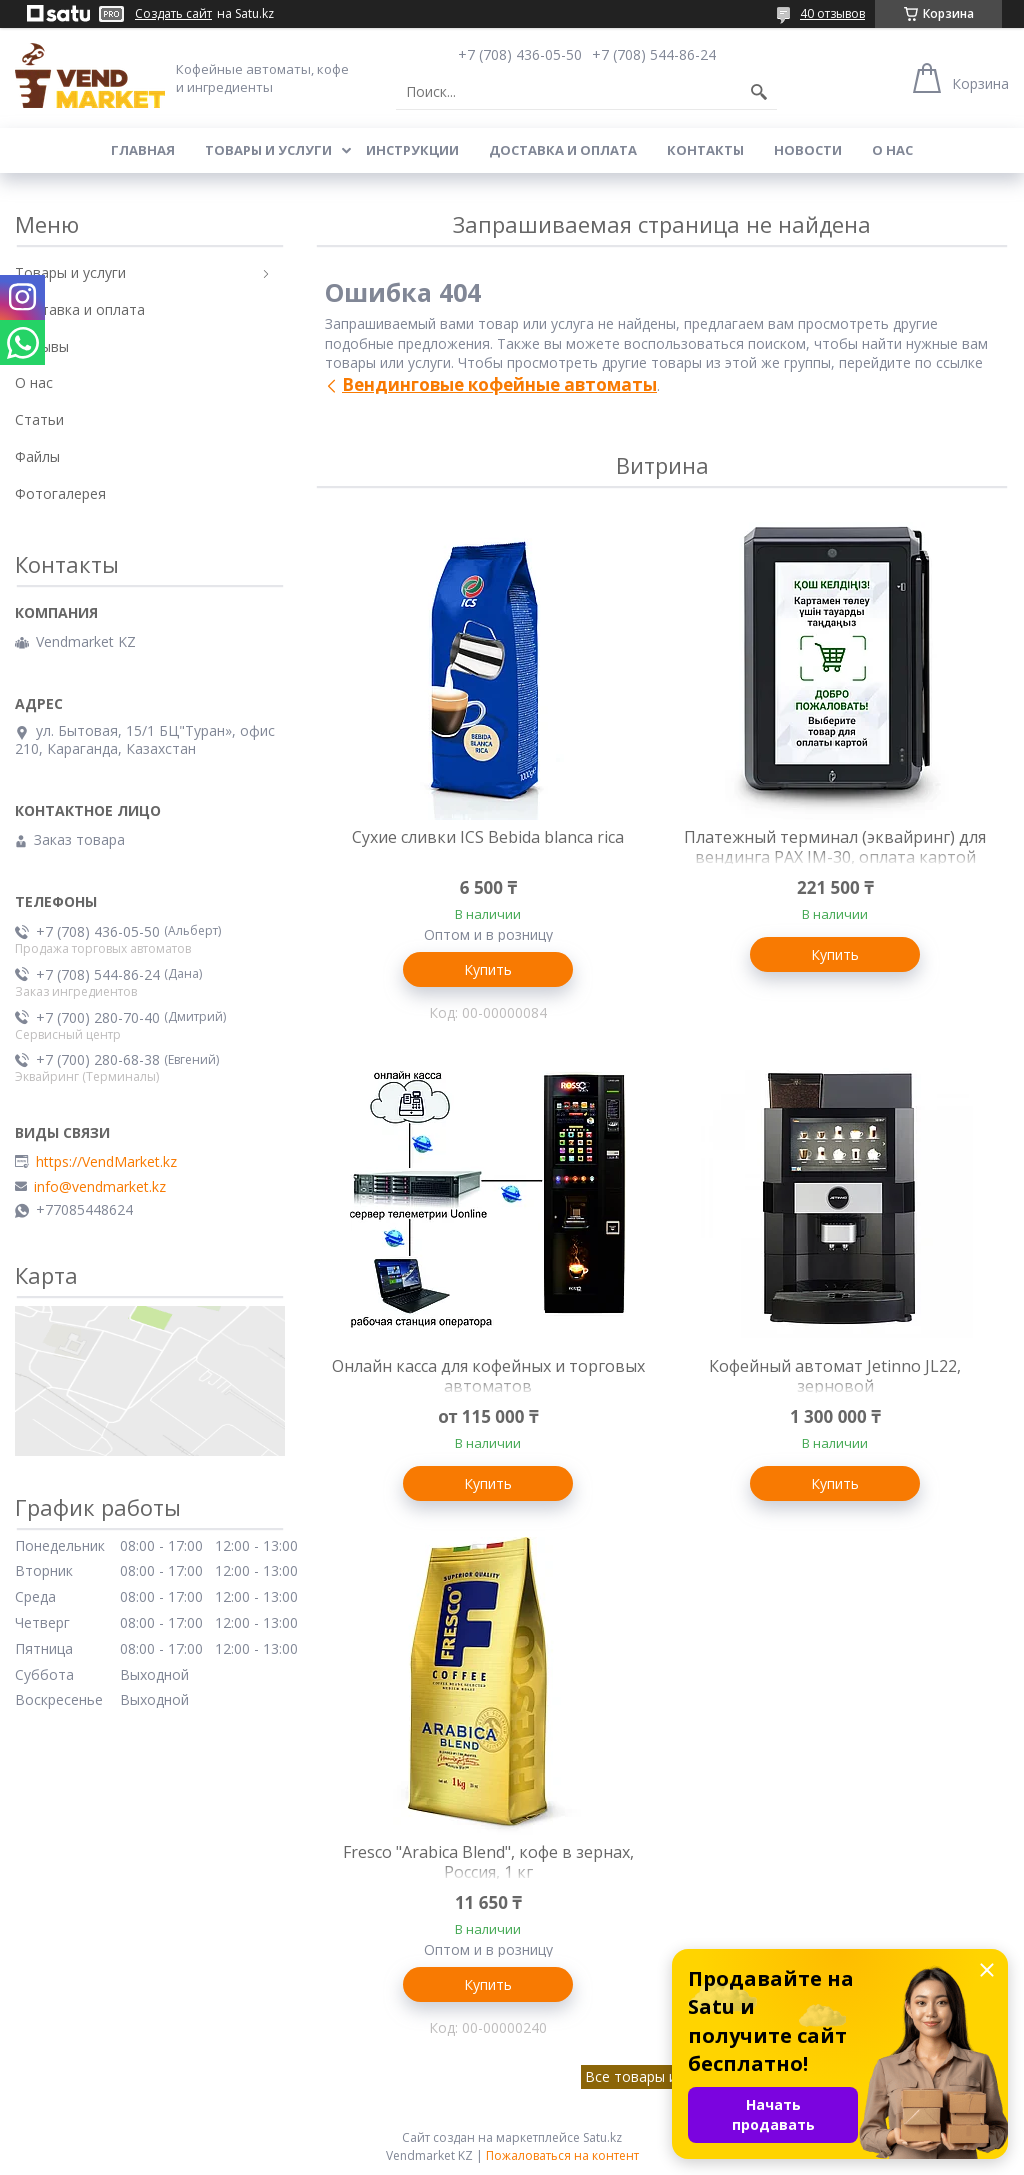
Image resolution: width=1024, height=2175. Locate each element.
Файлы (37, 456)
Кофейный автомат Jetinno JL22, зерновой (835, 1376)
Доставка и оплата (563, 150)
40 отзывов (832, 13)
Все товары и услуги (654, 2076)
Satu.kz (602, 2137)
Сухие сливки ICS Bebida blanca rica (488, 837)
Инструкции (412, 150)
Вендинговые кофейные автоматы (499, 384)
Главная (143, 150)
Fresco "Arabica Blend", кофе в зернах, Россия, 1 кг (488, 1862)
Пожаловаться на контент (562, 2155)
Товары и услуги (268, 150)
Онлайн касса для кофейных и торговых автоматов (488, 1376)
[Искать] (759, 92)
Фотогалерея (60, 493)
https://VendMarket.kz (106, 1162)
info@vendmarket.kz (100, 1187)
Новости (808, 150)
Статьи (39, 419)
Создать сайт (173, 14)
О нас (892, 150)
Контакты (705, 150)
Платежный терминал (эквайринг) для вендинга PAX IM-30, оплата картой (835, 847)
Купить (488, 969)
